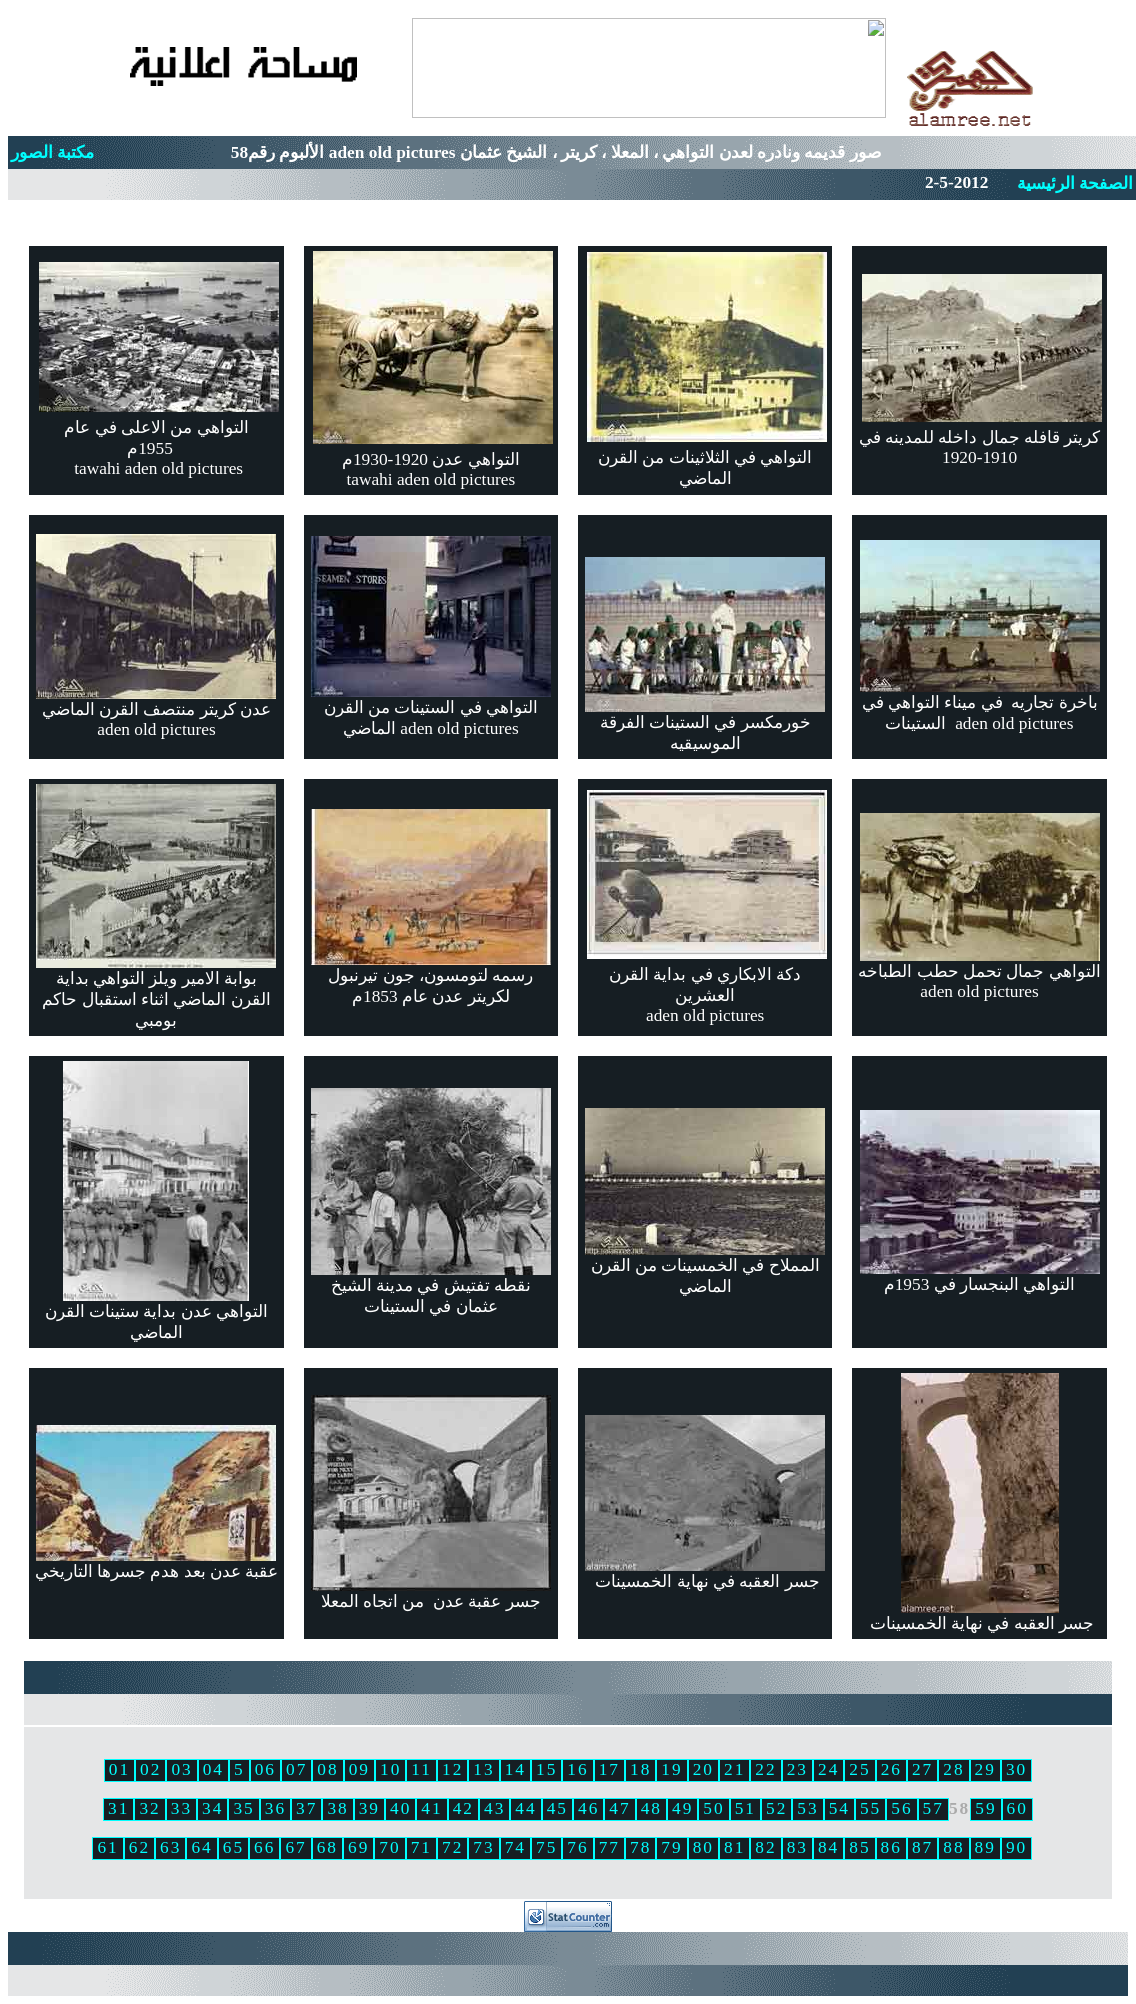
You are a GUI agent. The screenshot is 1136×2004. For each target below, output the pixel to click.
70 (389, 1847)
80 (703, 1847)
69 (358, 1847)
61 (107, 1847)
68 (327, 1847)
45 (557, 1808)
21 (734, 1769)
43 (494, 1808)
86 (891, 1847)
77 (609, 1847)
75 (546, 1847)
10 (390, 1769)
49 (682, 1808)
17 (609, 1769)
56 (901, 1808)
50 (713, 1808)
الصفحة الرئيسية (1075, 183)
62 (139, 1847)
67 (295, 1847)
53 (807, 1808)
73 (483, 1847)
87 (922, 1847)
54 (839, 1808)
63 (170, 1847)
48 (651, 1808)
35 (243, 1808)
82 (765, 1847)
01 (119, 1769)
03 (181, 1769)
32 (149, 1808)
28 (953, 1769)
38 (337, 1808)
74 (515, 1847)
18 (640, 1769)
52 (776, 1808)
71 (421, 1847)
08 (327, 1769)
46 (588, 1808)
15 (546, 1769)
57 (933, 1808)
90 (1016, 1847)
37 (306, 1808)
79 (671, 1847)
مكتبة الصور (52, 152)
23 (797, 1769)
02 (150, 1769)
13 (483, 1769)
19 (671, 1769)
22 (765, 1769)
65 (233, 1847)
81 (734, 1847)
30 (1016, 1769)
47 (619, 1808)
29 (985, 1769)
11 (421, 1769)
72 (452, 1847)
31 (118, 1808)
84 (828, 1847)
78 (640, 1847)
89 (985, 1847)
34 (212, 1808)
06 (265, 1769)
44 (525, 1808)
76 (577, 1847)
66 (264, 1847)
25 (859, 1769)
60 (1017, 1808)
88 (953, 1847)
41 (431, 1808)
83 (797, 1847)
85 (859, 1847)
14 (515, 1769)
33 (181, 1808)
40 (400, 1808)
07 (296, 1769)
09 (359, 1769)
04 (213, 1769)
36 (275, 1808)
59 (985, 1808)
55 (870, 1808)
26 (891, 1769)
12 (452, 1769)
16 (577, 1769)
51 (745, 1808)
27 (922, 1769)
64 (201, 1847)
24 (828, 1769)
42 (463, 1808)
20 (703, 1769)
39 (369, 1808)
